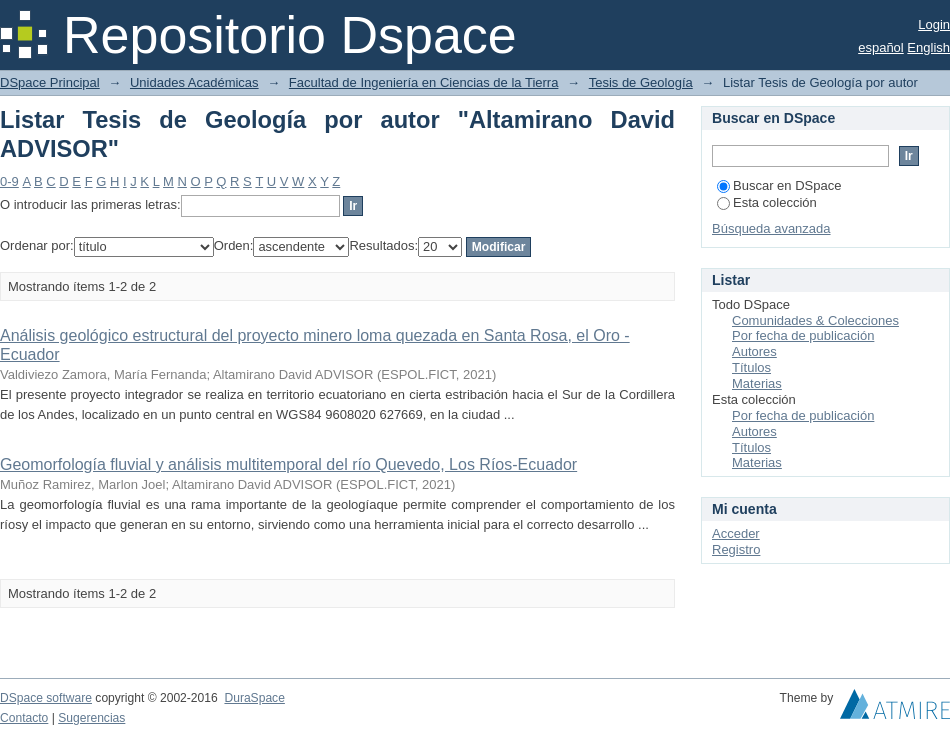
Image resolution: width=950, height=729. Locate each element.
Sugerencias (91, 718)
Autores (754, 351)
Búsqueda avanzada (771, 228)
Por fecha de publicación (803, 335)
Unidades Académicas (194, 82)
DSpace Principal (50, 82)
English (928, 47)
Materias (757, 383)
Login (934, 24)
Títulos (751, 367)
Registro (736, 549)
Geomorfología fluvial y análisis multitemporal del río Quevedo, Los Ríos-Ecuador (288, 464)
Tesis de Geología (641, 82)
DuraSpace (254, 698)
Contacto (24, 718)
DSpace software (46, 698)
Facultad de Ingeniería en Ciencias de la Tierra (424, 82)
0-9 (9, 181)
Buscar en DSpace (779, 185)
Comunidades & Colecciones (815, 320)
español (881, 47)
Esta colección (767, 202)
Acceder (736, 533)
